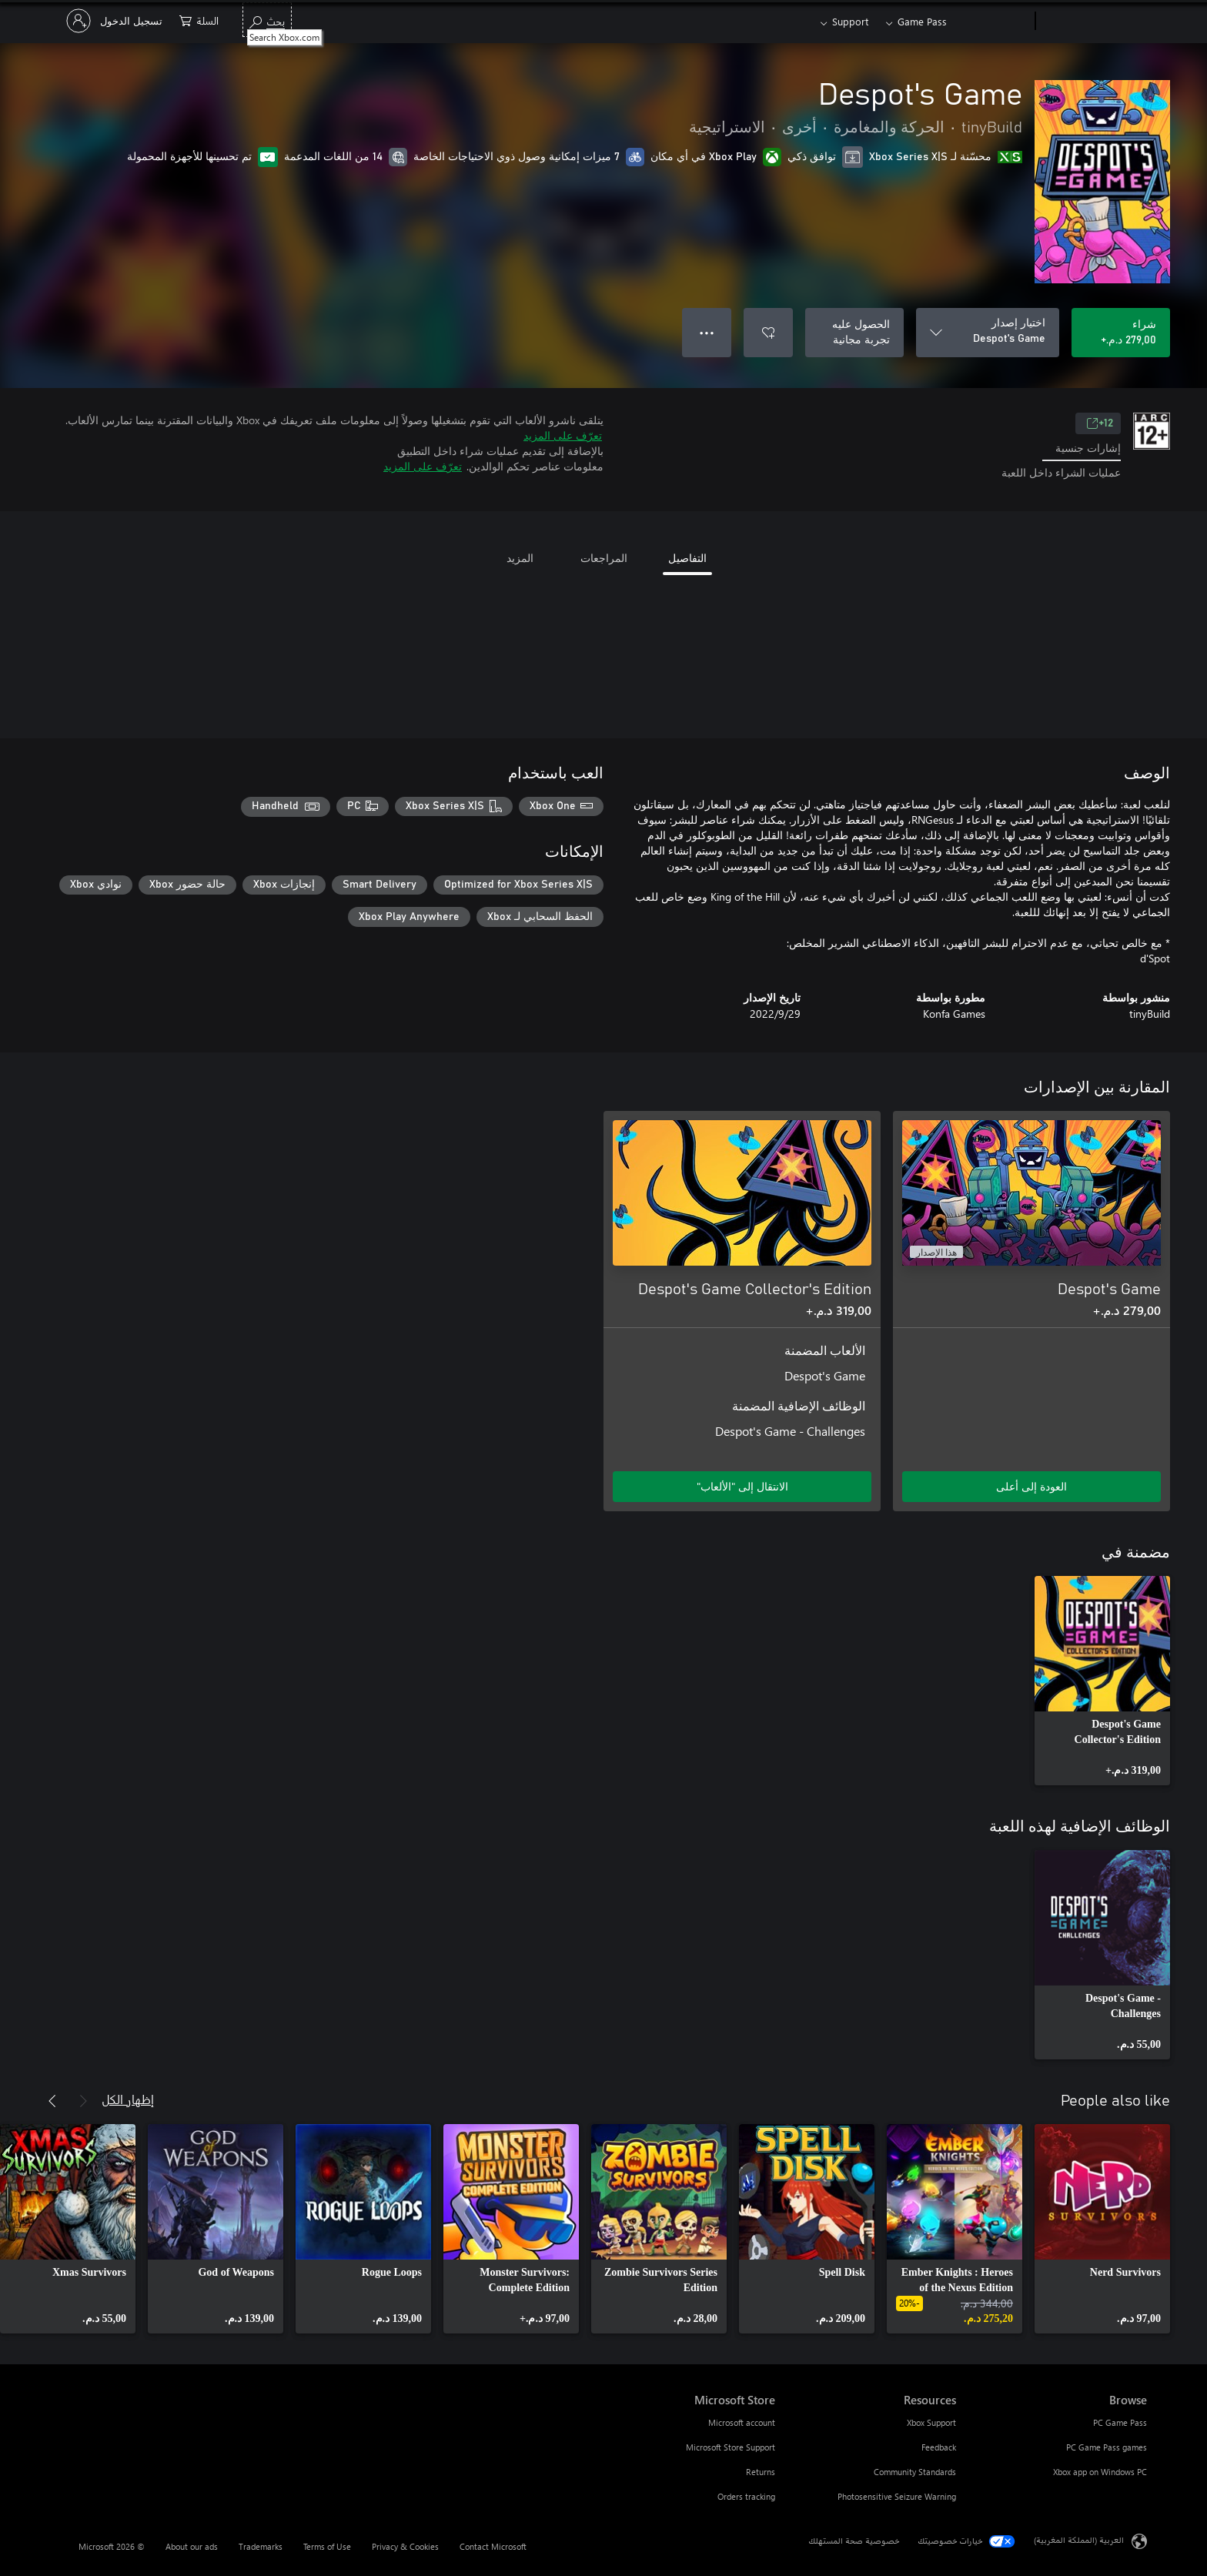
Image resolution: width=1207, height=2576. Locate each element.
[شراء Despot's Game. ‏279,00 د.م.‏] (1121, 332)
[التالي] (52, 2101)
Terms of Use (327, 2546)
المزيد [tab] (520, 557)
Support (850, 21)
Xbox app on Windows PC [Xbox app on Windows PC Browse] (1100, 2472)
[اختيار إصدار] (987, 332)
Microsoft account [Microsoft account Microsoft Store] (741, 2422)
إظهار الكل (128, 2099)
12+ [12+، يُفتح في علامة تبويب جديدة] (1099, 423)
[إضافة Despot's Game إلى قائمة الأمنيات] (768, 332)
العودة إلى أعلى (1031, 1486)
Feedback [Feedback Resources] (938, 2447)
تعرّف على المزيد (562, 435)
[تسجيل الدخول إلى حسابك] (116, 20)
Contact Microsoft (493, 2546)
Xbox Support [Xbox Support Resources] (931, 2422)
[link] (1102, 1680)
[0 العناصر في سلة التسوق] (199, 20)
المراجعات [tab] (603, 557)
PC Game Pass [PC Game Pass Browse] (1120, 2422)
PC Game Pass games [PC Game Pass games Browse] (1106, 2447)
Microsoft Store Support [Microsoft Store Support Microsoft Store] (730, 2447)
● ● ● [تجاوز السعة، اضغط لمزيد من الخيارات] (707, 332)
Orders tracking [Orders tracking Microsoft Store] (746, 2496)
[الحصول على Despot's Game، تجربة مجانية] (854, 332)
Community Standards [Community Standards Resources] (915, 2472)
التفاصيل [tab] (687, 557)
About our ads (192, 2546)
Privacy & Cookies (405, 2546)
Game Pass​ (922, 21)
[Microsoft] (1094, 21)
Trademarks (261, 2546)
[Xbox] (993, 21)
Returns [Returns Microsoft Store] (760, 2472)
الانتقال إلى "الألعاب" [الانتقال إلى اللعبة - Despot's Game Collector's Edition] (742, 1486)
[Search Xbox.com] (267, 19)
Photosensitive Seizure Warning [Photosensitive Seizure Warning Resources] (897, 2496)
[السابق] (83, 2101)
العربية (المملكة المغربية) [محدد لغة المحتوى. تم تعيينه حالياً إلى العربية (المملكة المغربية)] (1079, 2539)
